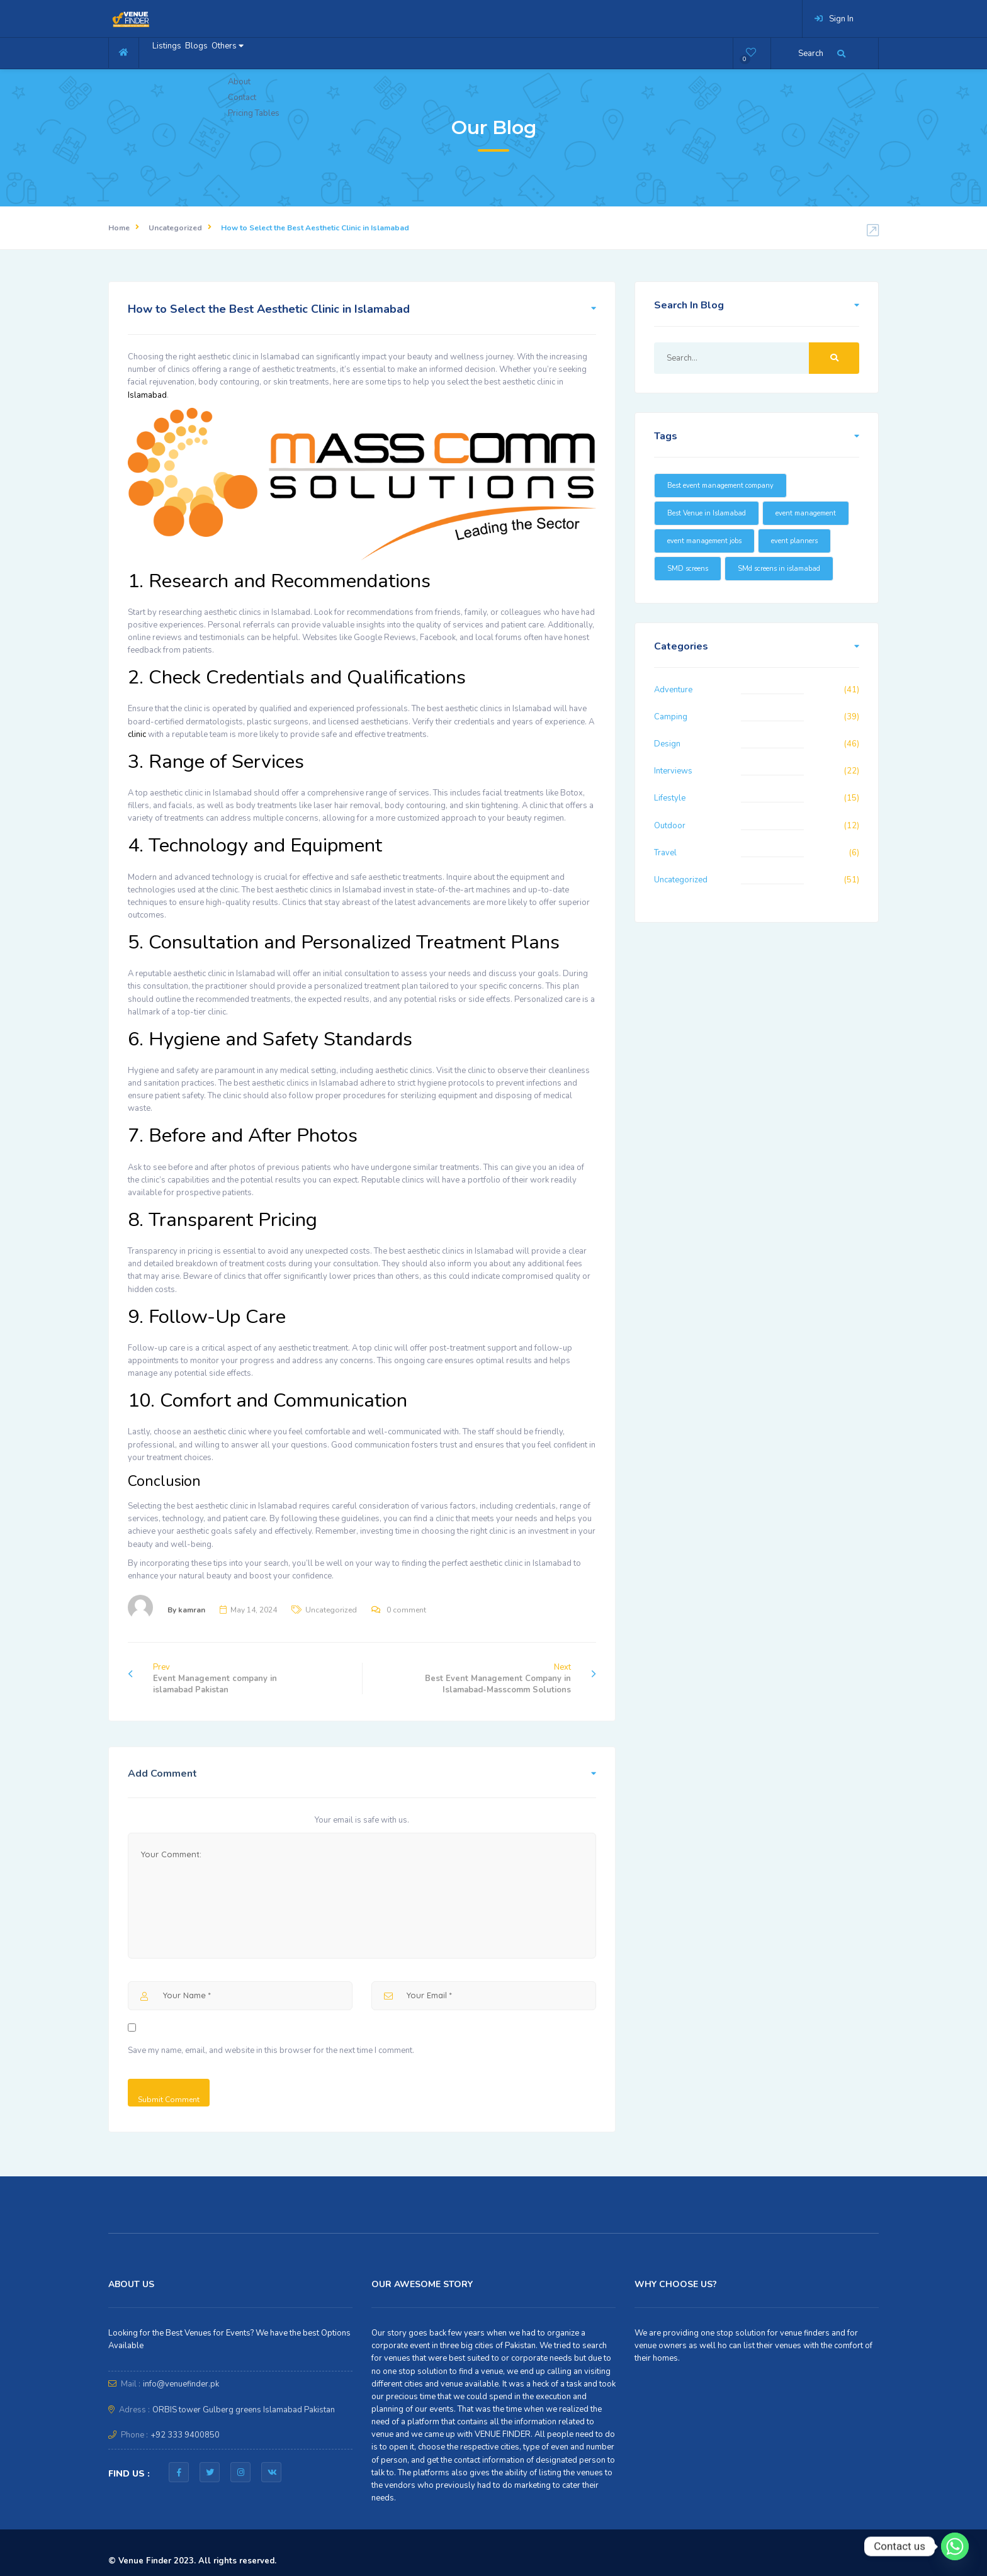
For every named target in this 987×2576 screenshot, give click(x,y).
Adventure (673, 689)
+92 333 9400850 (185, 2435)
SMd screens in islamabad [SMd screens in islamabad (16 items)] (779, 568)
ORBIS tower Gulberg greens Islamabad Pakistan (243, 2410)
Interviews (673, 771)
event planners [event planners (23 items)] (794, 541)
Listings (174, 52)
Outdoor (669, 825)
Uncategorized (175, 228)
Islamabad (147, 395)
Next (510, 1679)
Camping (670, 717)
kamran (191, 1610)
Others (265, 52)
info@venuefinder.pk (181, 2384)
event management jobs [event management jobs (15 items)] (704, 541)
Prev (202, 1679)
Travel (665, 852)
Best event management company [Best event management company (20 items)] (720, 485)
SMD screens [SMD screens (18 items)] (687, 568)
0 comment (406, 1610)
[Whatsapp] (955, 2546)
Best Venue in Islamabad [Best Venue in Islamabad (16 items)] (706, 513)
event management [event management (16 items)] (806, 513)
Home (119, 228)
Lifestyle (669, 798)
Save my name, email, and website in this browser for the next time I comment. (271, 2050)
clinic (138, 734)
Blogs (218, 52)
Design (667, 744)
